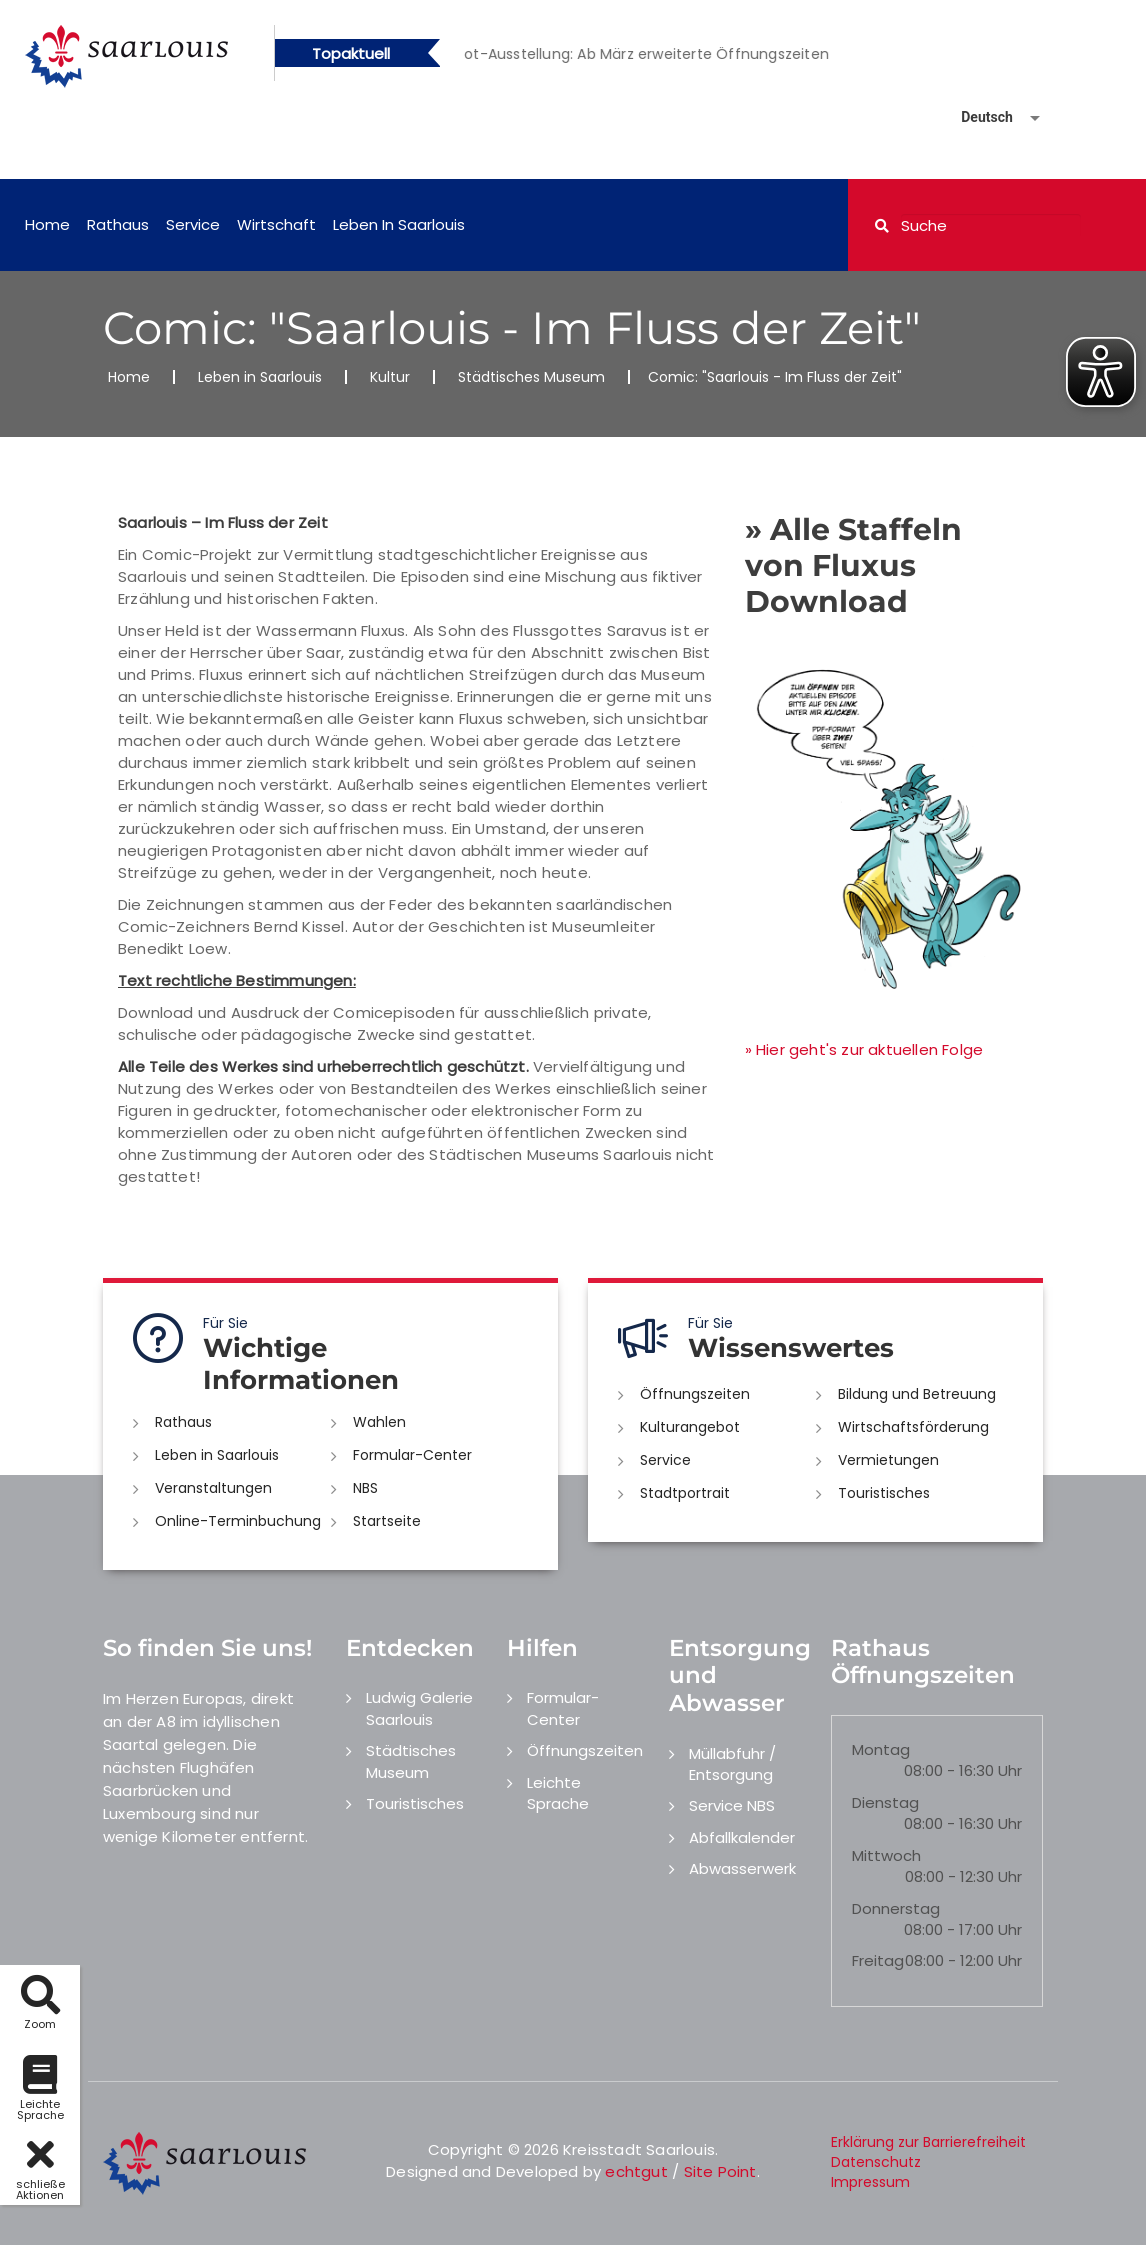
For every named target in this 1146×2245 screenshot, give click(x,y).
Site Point (720, 2171)
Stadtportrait (685, 1493)
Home (47, 224)
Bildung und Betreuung (917, 1394)
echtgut (636, 2171)
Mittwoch (886, 1855)
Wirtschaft (276, 224)
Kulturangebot (690, 1427)
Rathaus (118, 224)
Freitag (878, 1960)
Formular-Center (412, 1455)
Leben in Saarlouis (399, 224)
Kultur (390, 377)
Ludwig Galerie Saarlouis (419, 1708)
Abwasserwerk (742, 1868)
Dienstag (885, 1802)
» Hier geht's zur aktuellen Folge (864, 1049)
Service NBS (732, 1805)
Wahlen (379, 1422)
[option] (662, 54)
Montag (881, 1749)
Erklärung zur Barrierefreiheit (928, 2142)
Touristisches (884, 1493)
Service (193, 224)
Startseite (387, 1521)
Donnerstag (896, 1908)
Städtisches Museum (531, 377)
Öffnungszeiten (695, 1394)
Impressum (870, 2182)
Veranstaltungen (213, 1488)
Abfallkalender (742, 1837)
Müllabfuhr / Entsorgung (732, 1764)
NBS (365, 1488)
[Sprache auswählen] (977, 117)
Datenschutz (876, 2162)
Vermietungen (888, 1460)
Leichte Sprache (558, 1793)
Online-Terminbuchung (238, 1521)
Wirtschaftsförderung (913, 1427)
